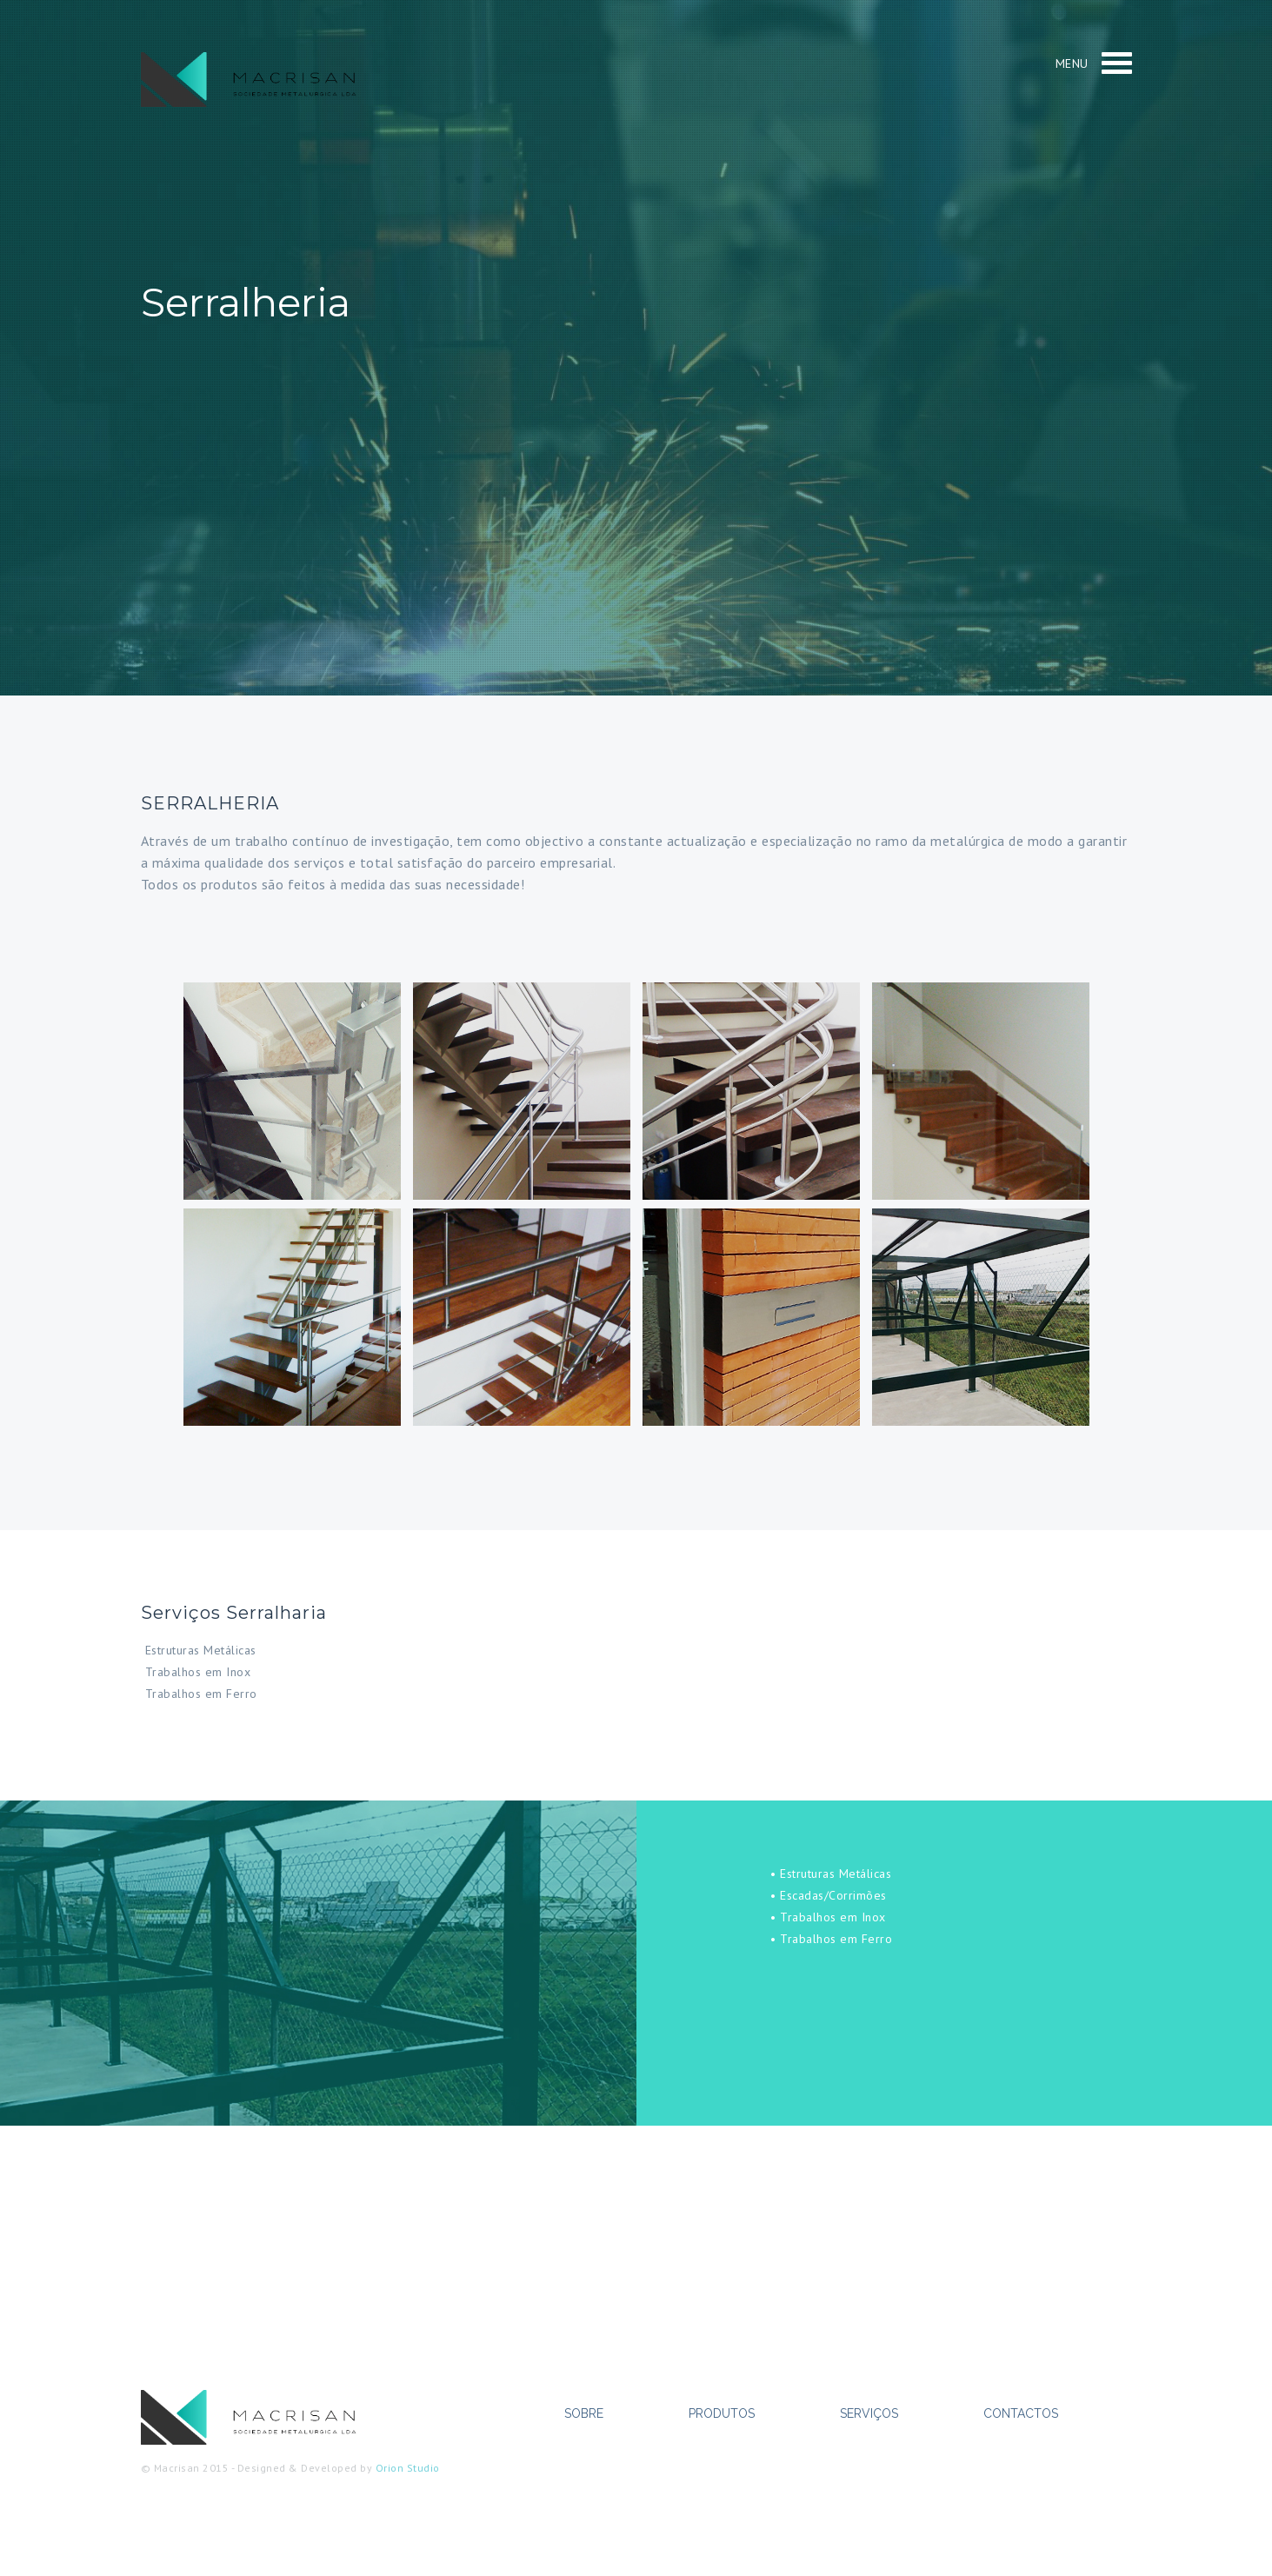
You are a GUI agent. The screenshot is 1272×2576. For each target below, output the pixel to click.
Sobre (583, 2413)
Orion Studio (408, 2467)
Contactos (1020, 2413)
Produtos (722, 2413)
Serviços (869, 2413)
